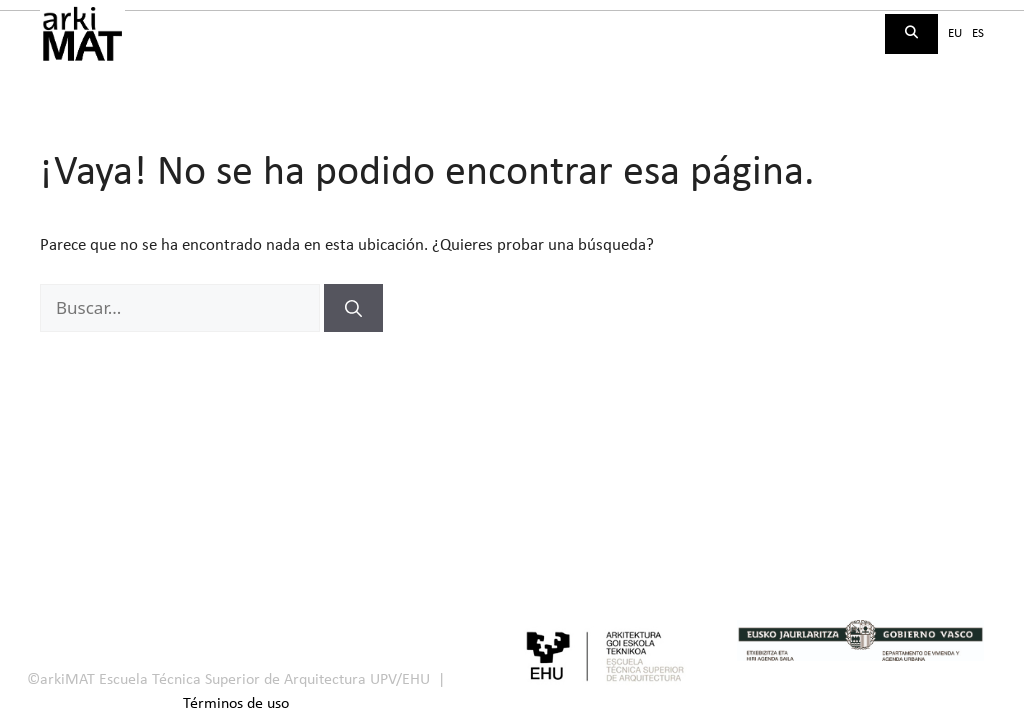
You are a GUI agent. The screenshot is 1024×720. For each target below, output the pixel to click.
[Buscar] (353, 308)
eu (955, 33)
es (978, 33)
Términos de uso (236, 704)
